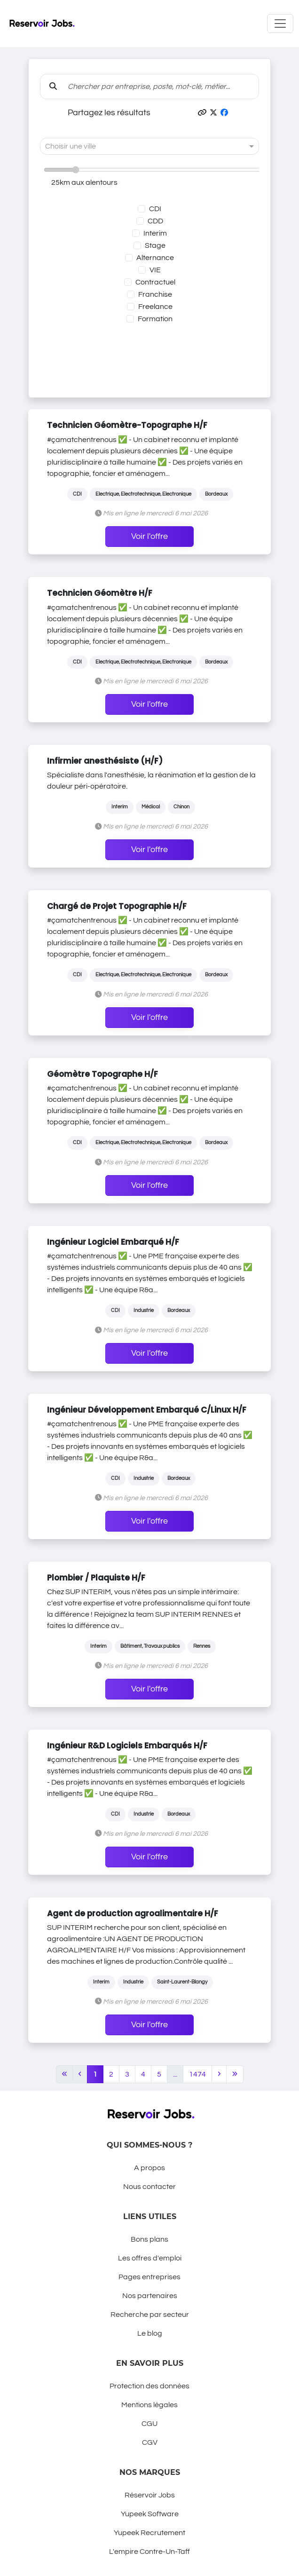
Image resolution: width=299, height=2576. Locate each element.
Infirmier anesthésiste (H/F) (105, 760)
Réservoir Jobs (150, 2495)
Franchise (155, 294)
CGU (149, 2423)
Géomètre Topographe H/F (102, 1074)
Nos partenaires (149, 2295)
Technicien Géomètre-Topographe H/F (127, 425)
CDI (155, 209)
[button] (202, 113)
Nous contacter (149, 2186)
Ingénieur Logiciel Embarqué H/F (113, 1242)
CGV (149, 2442)
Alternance (155, 257)
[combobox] (140, 146)
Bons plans (149, 2239)
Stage (155, 245)
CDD (155, 221)
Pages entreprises (149, 2277)
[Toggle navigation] (280, 23)
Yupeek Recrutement (149, 2532)
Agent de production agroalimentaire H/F (132, 1913)
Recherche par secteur (149, 2314)
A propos (149, 2168)
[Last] (235, 2074)
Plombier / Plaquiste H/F (96, 1577)
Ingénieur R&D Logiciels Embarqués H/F (127, 1745)
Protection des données (149, 2386)
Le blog (149, 2333)
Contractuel (155, 282)
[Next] (219, 2074)
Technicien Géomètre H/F (99, 593)
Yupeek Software (150, 2514)
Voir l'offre (149, 536)
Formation (155, 319)
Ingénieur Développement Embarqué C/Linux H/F (146, 1409)
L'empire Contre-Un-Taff (149, 2551)
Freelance (155, 306)
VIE (155, 270)
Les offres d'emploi (149, 2258)
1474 (197, 2074)
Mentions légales (149, 2405)
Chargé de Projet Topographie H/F (117, 906)
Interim (155, 233)
